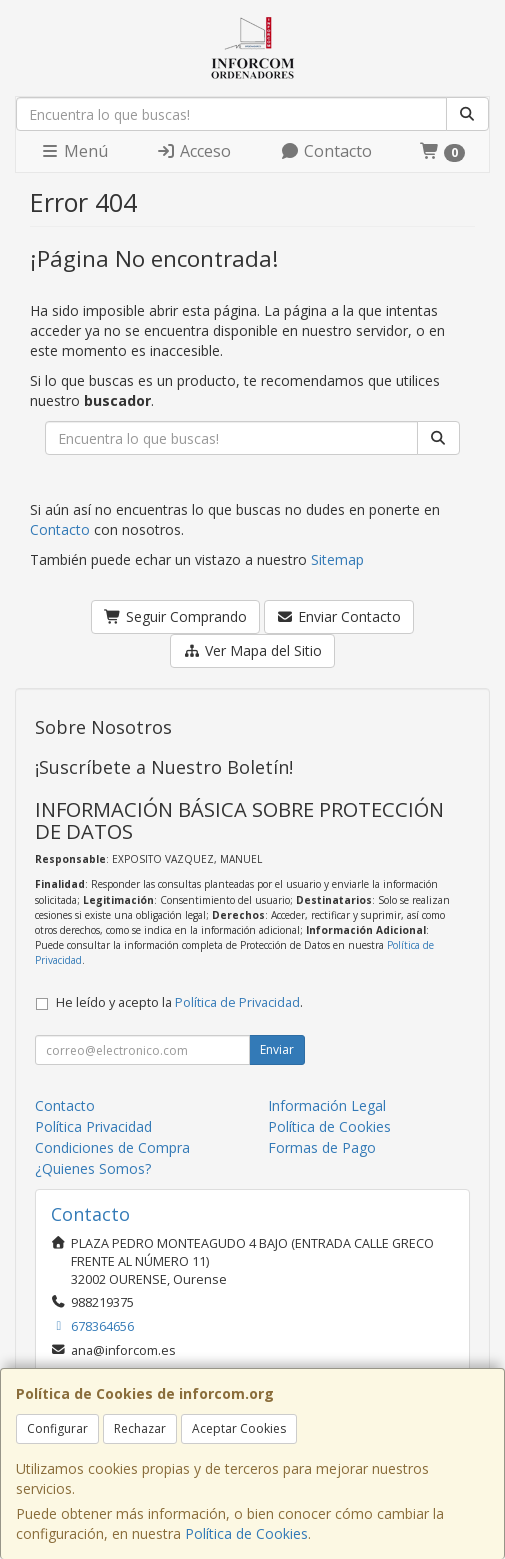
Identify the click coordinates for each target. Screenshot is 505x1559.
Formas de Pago (322, 1147)
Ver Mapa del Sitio (252, 650)
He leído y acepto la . (179, 1002)
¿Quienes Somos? (93, 1168)
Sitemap (337, 559)
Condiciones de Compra (112, 1147)
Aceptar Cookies (239, 1428)
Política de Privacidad (237, 1002)
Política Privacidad (93, 1126)
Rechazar (140, 1428)
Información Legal (327, 1105)
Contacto (326, 151)
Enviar (277, 1049)
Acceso (193, 151)
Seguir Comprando (175, 616)
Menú (74, 151)
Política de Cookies (246, 1533)
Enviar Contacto (339, 616)
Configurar (57, 1428)
